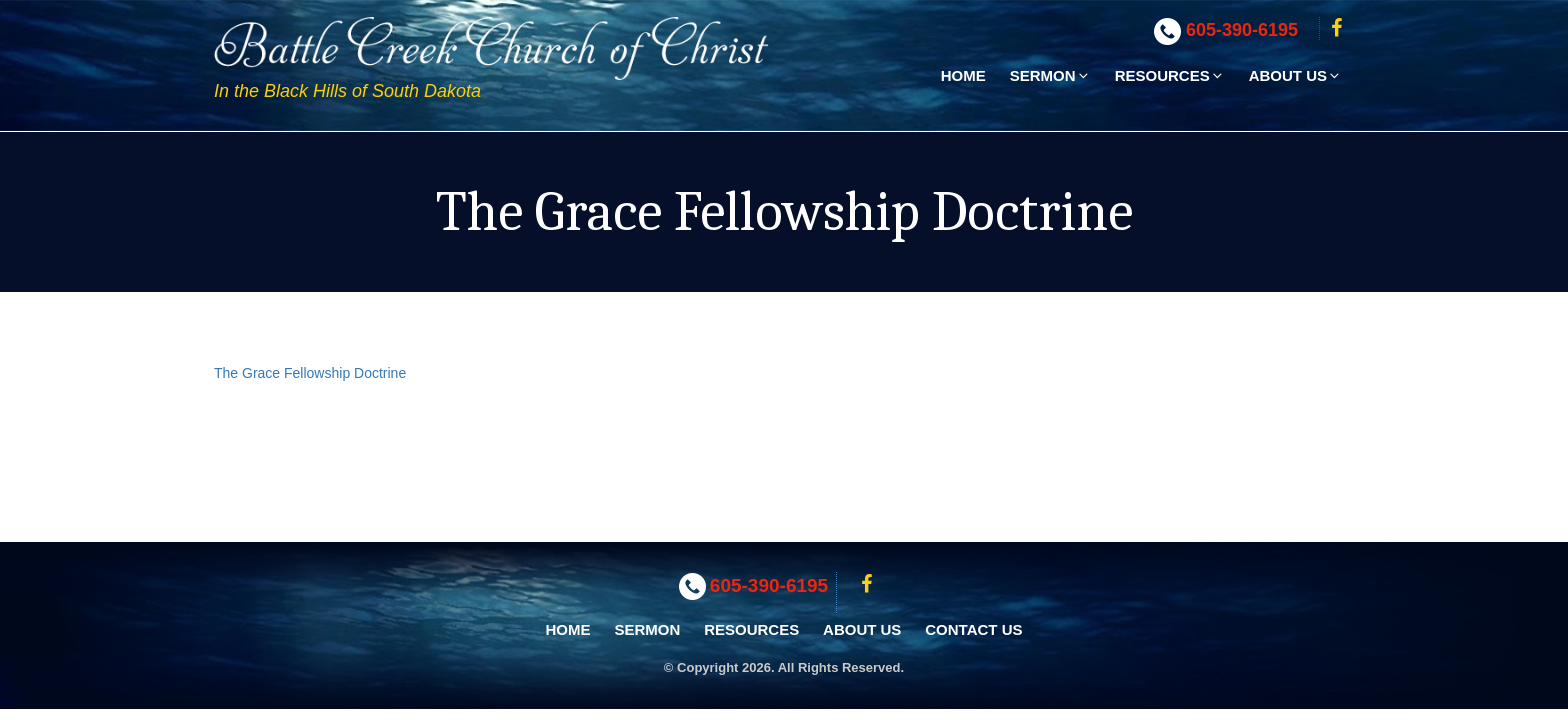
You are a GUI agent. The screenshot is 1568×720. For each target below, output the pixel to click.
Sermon (1050, 75)
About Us (1295, 75)
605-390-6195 (1242, 30)
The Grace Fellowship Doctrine (310, 373)
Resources (1170, 75)
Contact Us (973, 629)
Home (963, 75)
